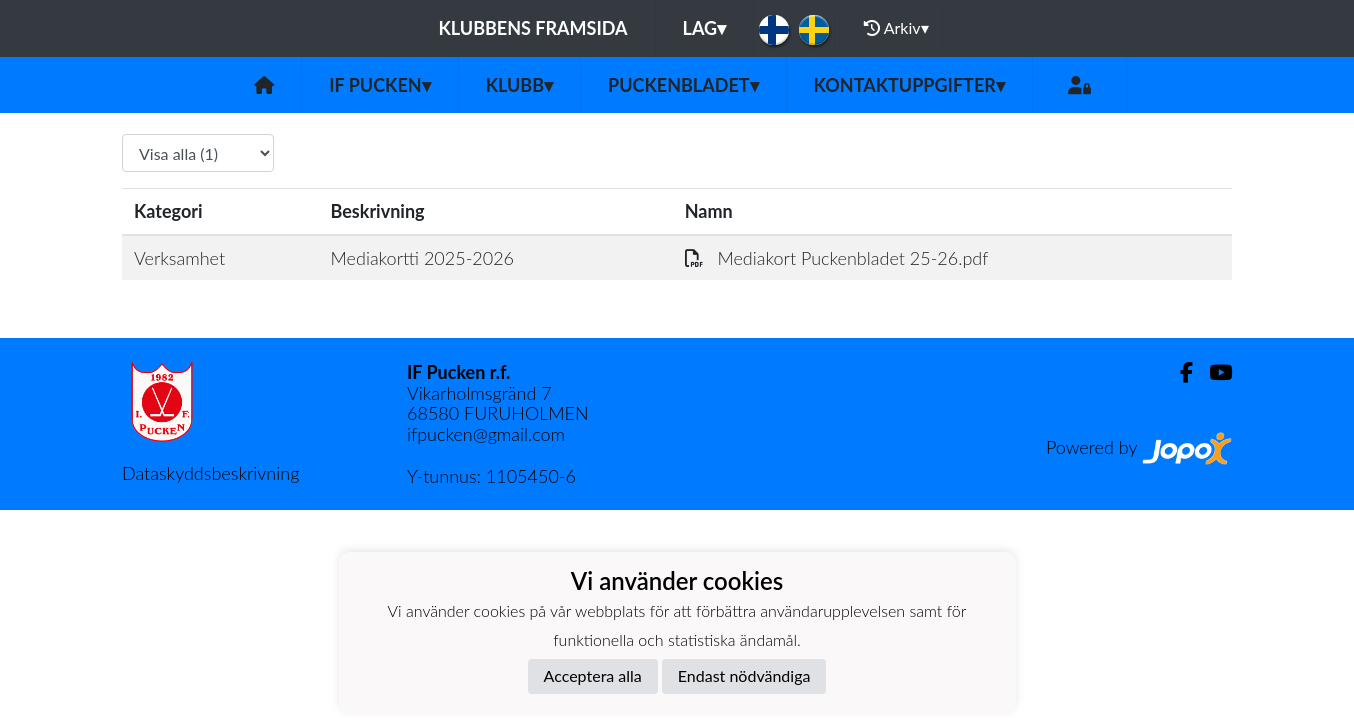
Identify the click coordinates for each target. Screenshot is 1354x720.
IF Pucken (379, 85)
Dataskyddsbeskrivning (210, 473)
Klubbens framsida (532, 28)
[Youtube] (1212, 372)
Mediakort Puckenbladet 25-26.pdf (837, 258)
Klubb (519, 85)
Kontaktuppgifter (909, 85)
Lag (705, 28)
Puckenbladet (683, 85)
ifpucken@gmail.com (486, 434)
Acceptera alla (593, 675)
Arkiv (896, 28)
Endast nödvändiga (744, 675)
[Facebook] (1178, 372)
